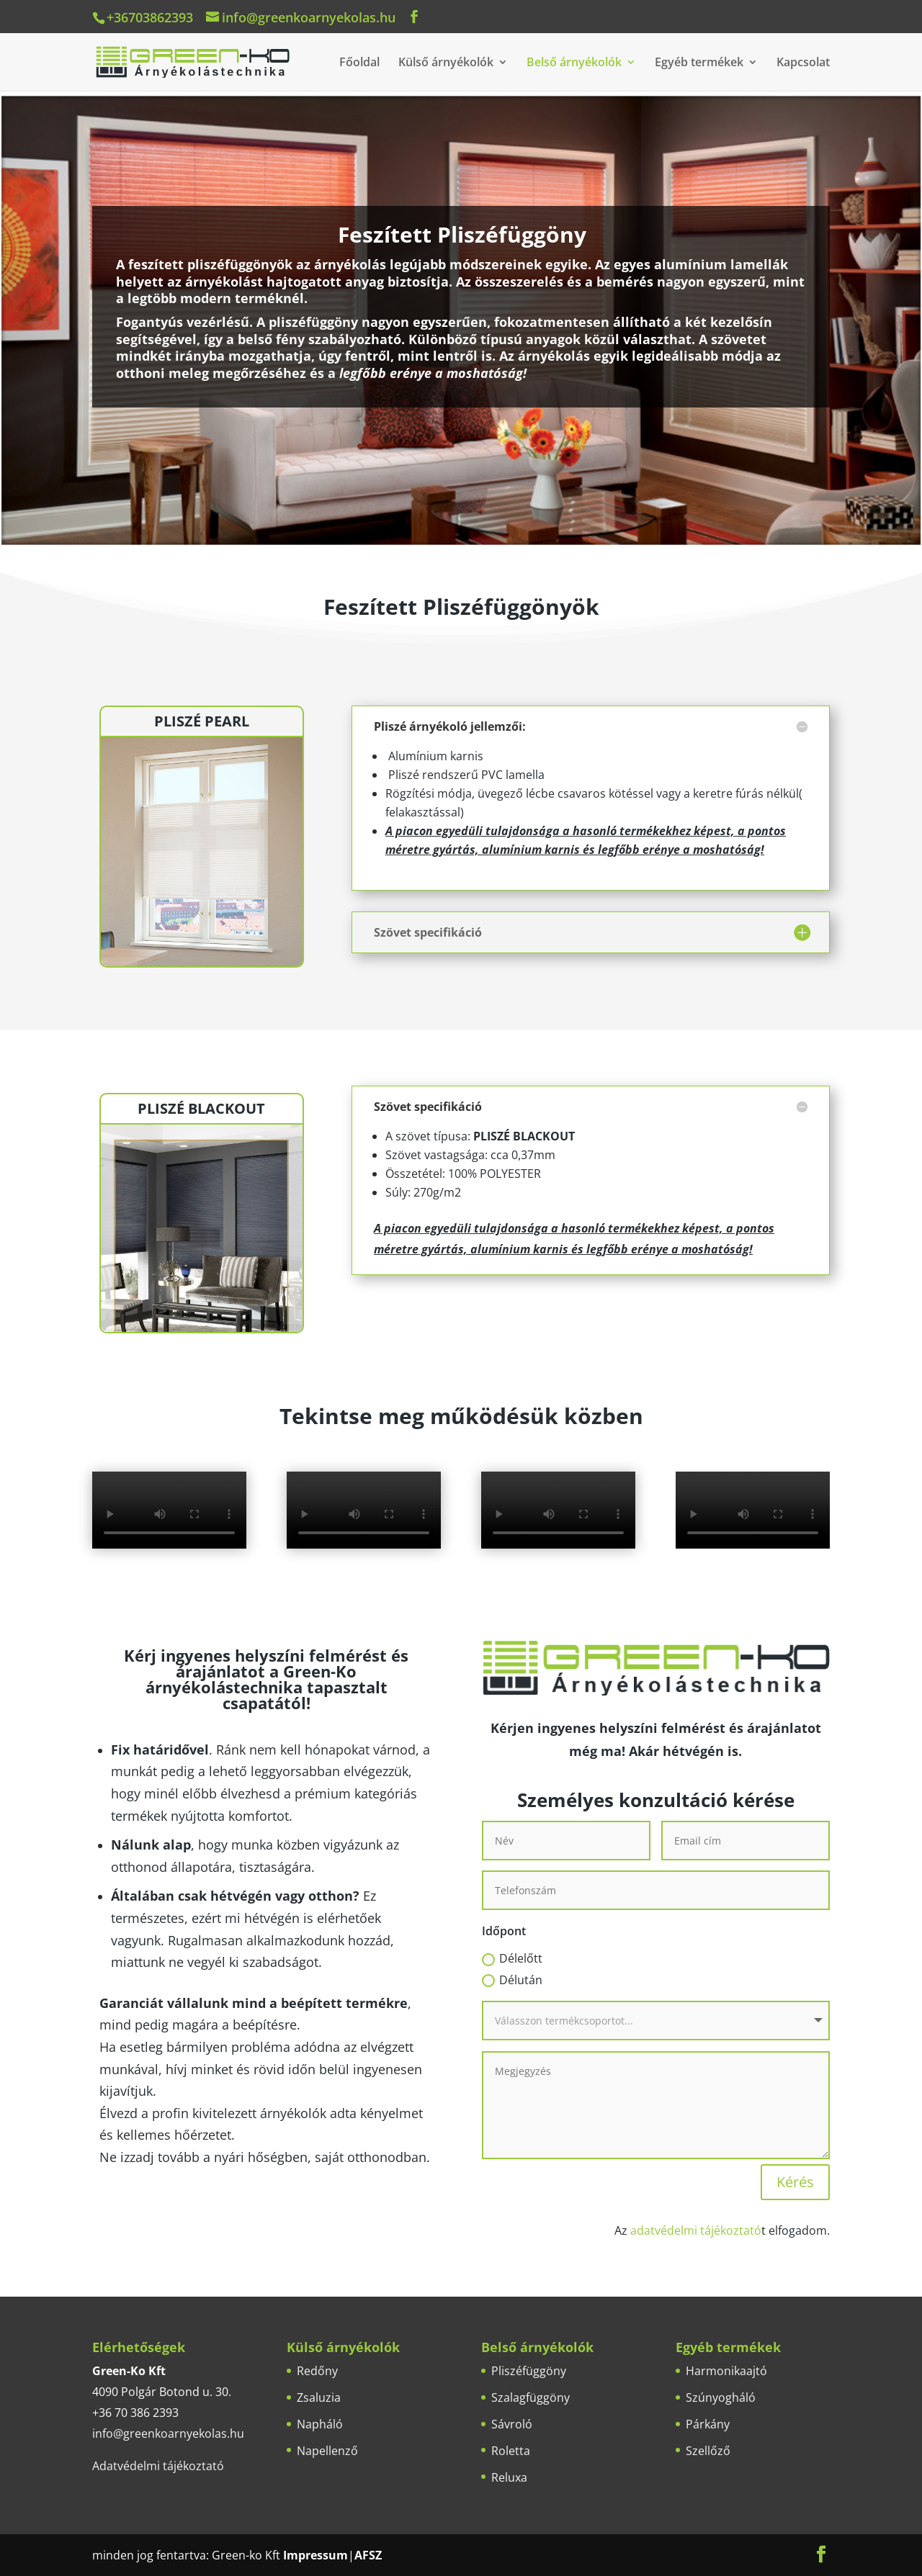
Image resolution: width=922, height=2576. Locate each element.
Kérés (795, 2182)
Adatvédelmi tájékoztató (158, 2466)
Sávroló (511, 2424)
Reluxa (509, 2477)
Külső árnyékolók (445, 63)
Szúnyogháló (721, 2397)
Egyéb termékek (699, 63)
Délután (512, 1980)
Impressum (315, 2555)
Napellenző (327, 2451)
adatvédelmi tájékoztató (695, 2230)
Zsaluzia (319, 2397)
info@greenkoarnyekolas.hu (168, 2433)
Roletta (510, 2451)
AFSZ (368, 2555)
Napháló (320, 2424)
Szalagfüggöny (530, 2397)
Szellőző (708, 2451)
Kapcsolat (803, 63)
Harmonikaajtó (726, 2371)
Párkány (708, 2424)
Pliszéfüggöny (528, 2371)
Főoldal (359, 63)
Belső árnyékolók (574, 63)
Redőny (317, 2371)
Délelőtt (512, 1958)
